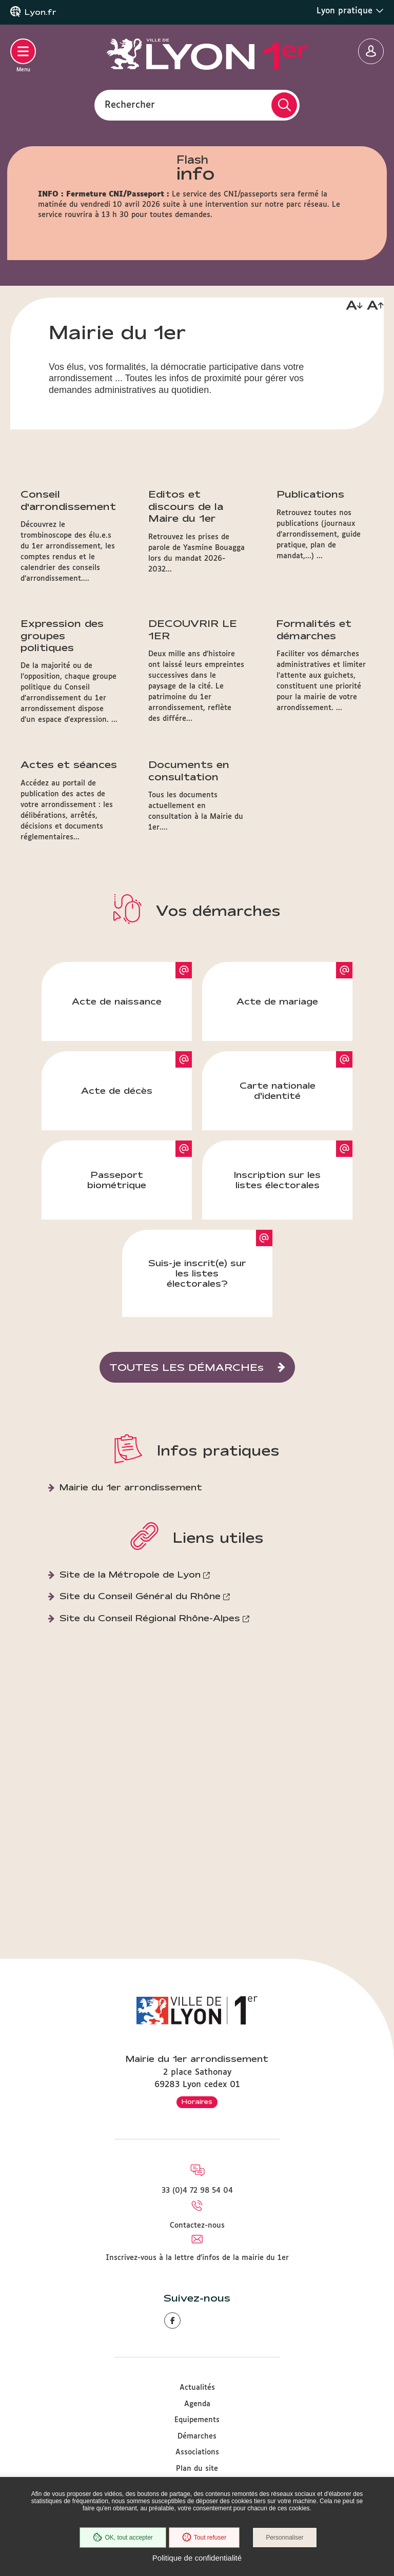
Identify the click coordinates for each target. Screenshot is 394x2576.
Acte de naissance (117, 1104)
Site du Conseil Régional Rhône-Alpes (150, 1720)
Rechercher (130, 104)
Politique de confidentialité (197, 2557)
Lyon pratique (350, 10)
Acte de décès (116, 1193)
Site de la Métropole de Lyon (130, 1677)
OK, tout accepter (122, 2537)
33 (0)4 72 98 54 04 (197, 2190)
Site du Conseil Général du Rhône (140, 1698)
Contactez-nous (197, 2225)
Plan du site (197, 2468)
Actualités (197, 2387)
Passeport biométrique (116, 1282)
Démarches (197, 2436)
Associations (197, 2452)
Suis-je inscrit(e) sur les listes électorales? (197, 1376)
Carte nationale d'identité (278, 1193)
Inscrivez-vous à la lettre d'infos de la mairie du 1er (197, 2258)
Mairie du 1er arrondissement (131, 1590)
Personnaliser (284, 2537)
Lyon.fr (40, 12)
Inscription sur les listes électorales (277, 1282)
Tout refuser (204, 2537)
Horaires (197, 2101)
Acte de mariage (277, 1104)
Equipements (197, 2420)
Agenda (197, 2404)
